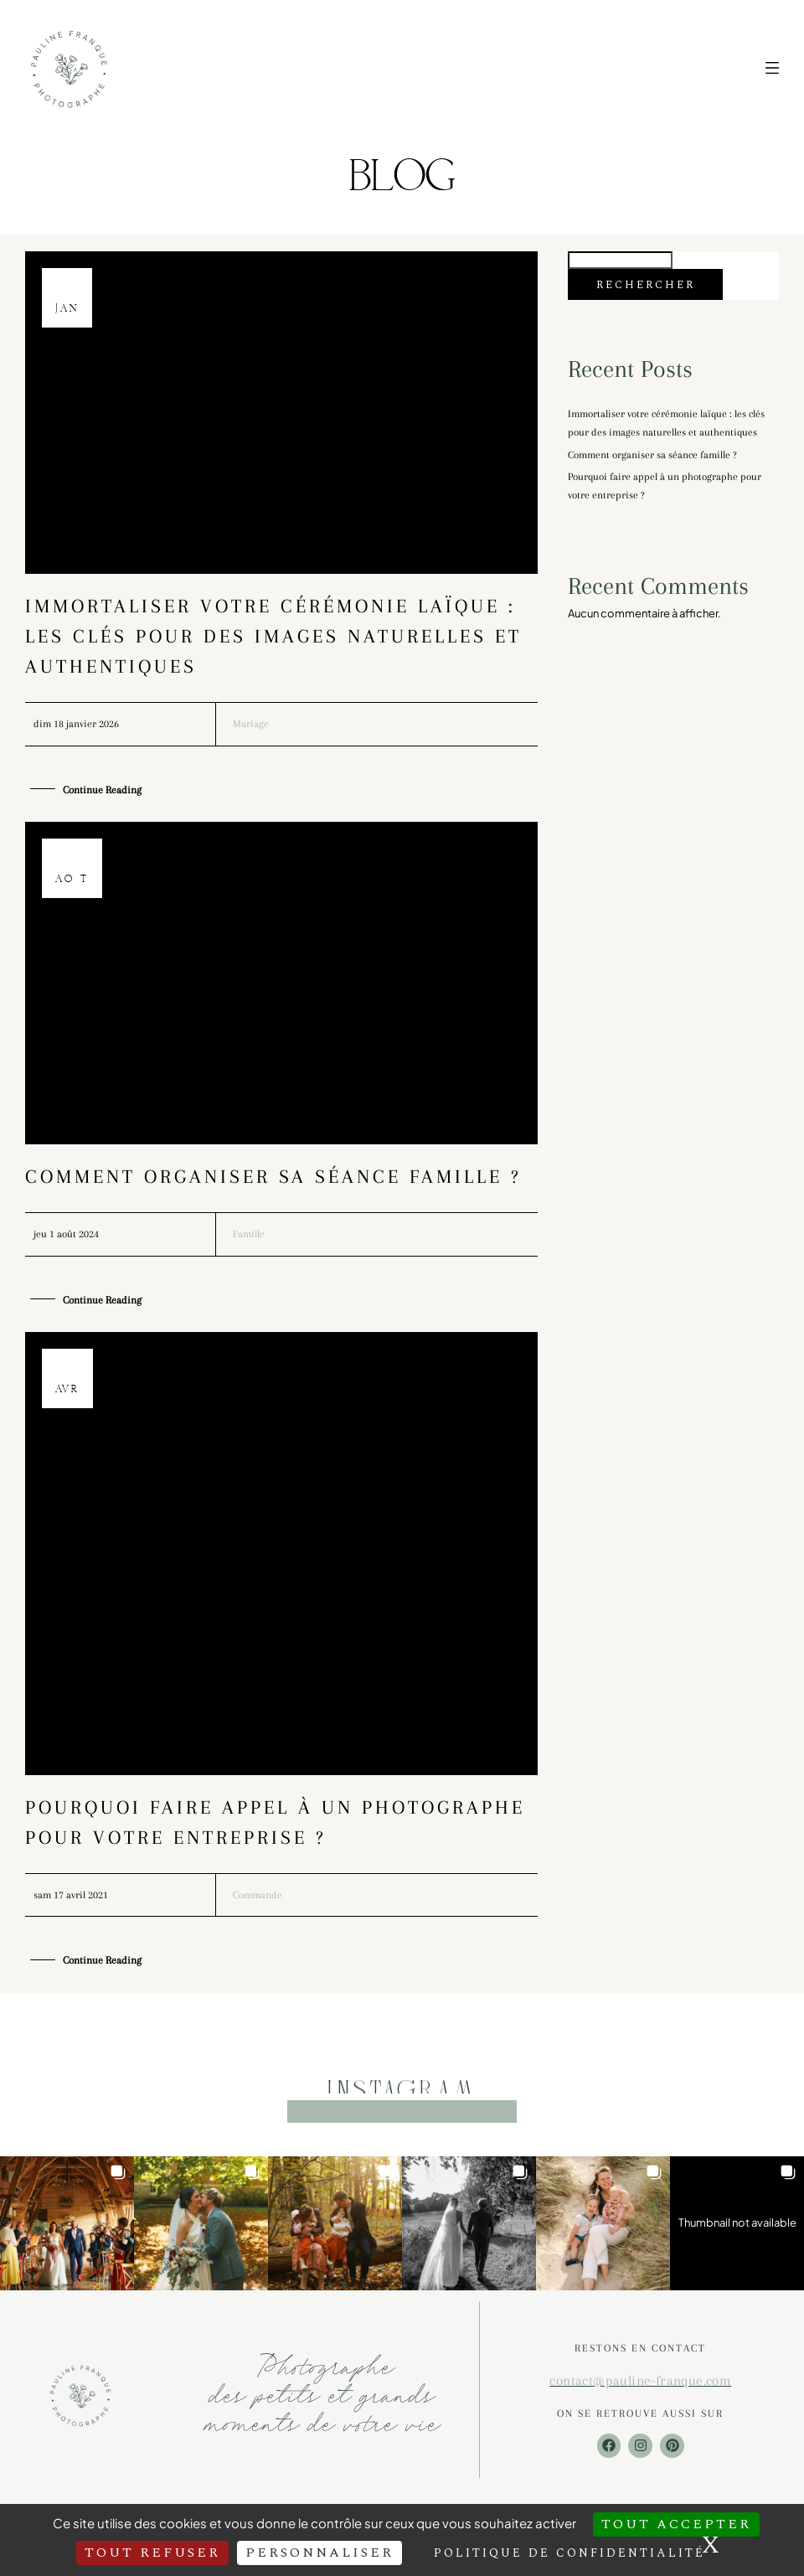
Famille (249, 1234)
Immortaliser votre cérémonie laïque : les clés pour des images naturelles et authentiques (273, 636)
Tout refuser (152, 2552)
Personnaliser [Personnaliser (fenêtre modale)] (319, 2552)
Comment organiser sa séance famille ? (273, 1176)
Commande (257, 1895)
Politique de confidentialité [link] (569, 2553)
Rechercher (645, 284)
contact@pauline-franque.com (640, 2380)
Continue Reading (102, 791)
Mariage (251, 724)
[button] (67, 2223)
